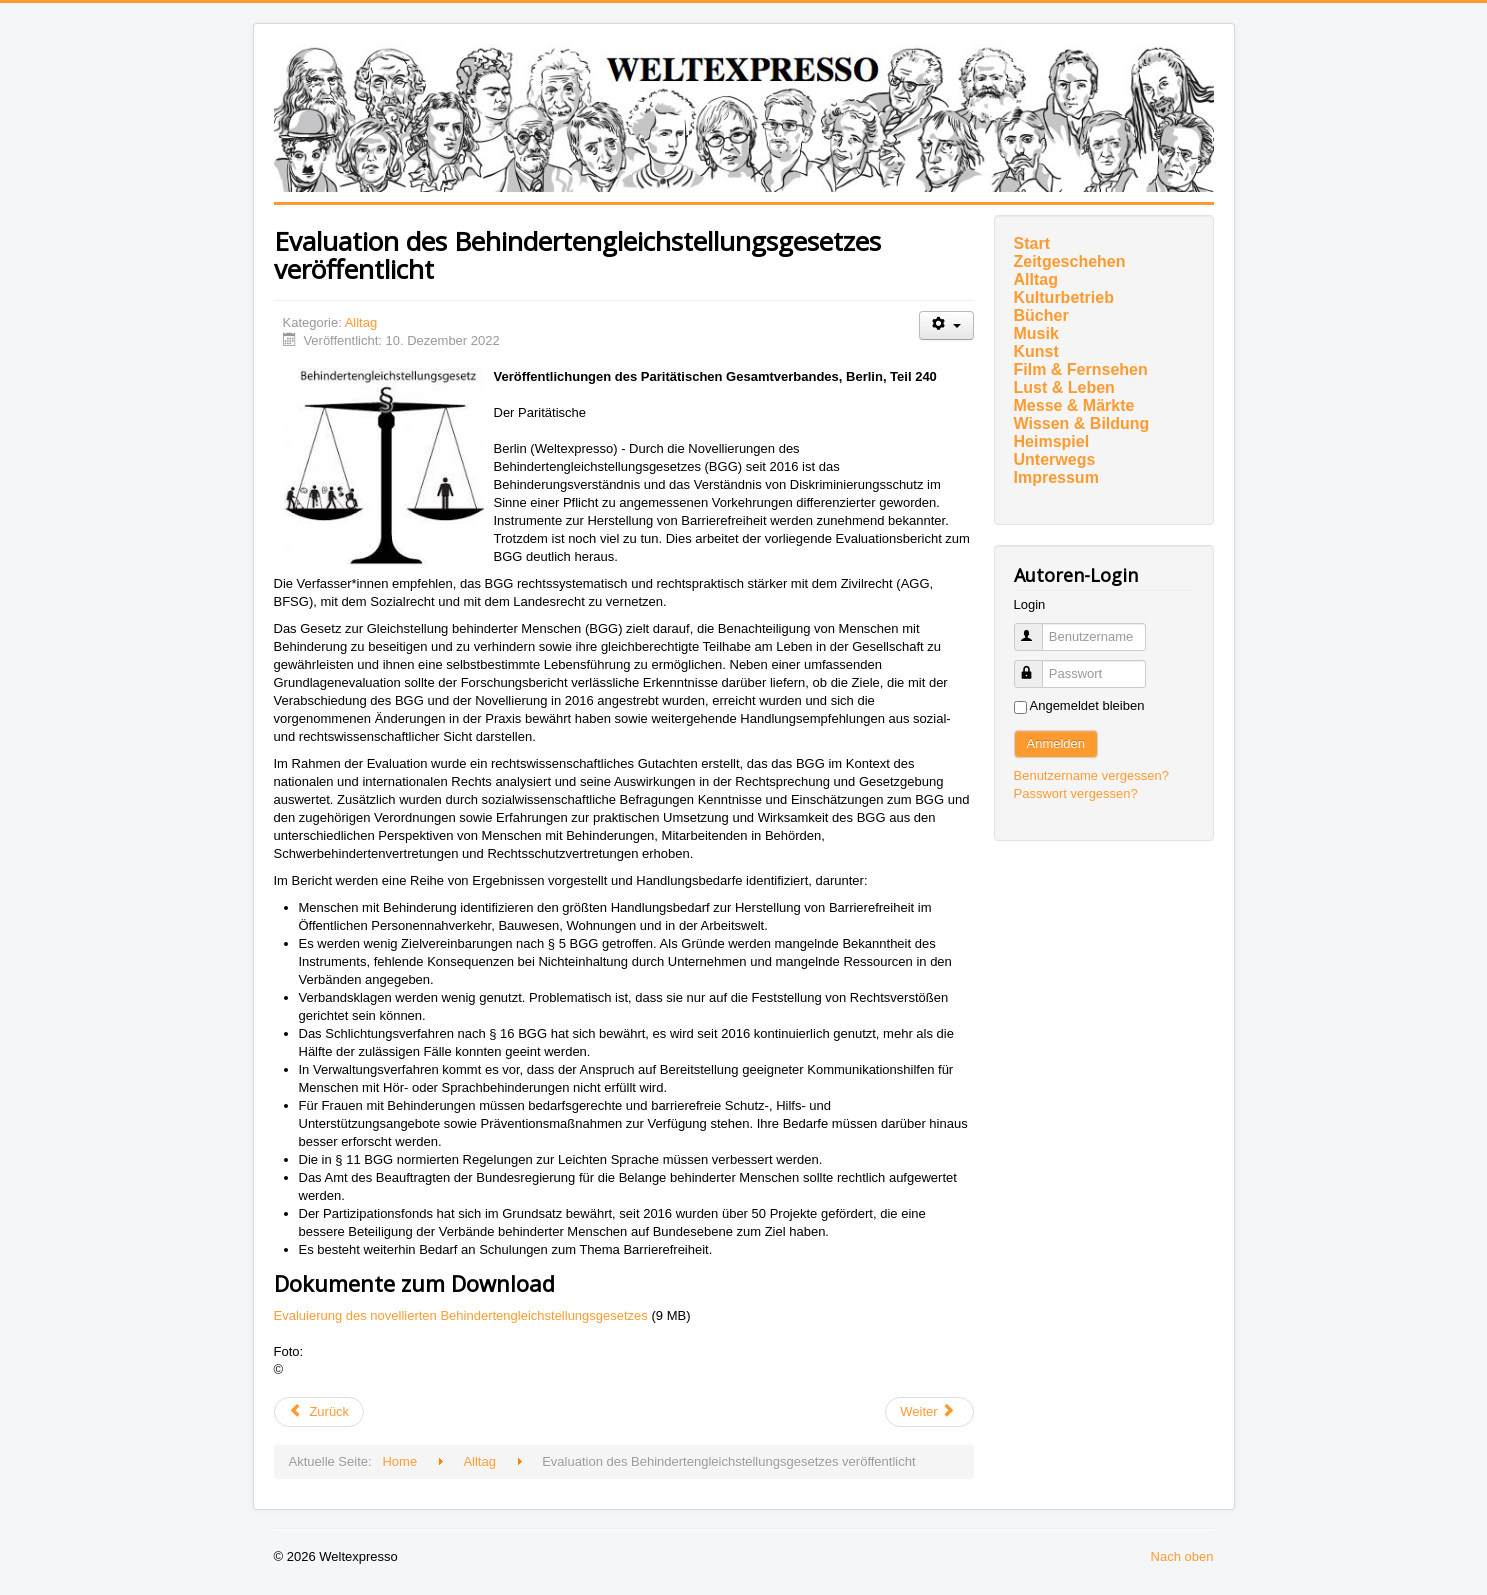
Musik (1036, 333)
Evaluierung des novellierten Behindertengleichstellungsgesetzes (463, 1315)
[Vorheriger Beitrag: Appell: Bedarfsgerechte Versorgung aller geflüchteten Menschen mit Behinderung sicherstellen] (319, 1412)
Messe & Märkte (1074, 405)
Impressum (1056, 477)
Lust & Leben (1064, 387)
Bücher (1041, 315)
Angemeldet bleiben (1087, 705)
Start (1032, 243)
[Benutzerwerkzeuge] (946, 325)
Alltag (361, 322)
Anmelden (1056, 743)
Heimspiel (1052, 441)
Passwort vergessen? (1076, 793)
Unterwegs (1055, 459)
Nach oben (1182, 1556)
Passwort (1037, 665)
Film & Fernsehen (1081, 369)
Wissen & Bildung (1082, 423)
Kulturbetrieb (1064, 297)
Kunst (1036, 351)
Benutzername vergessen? (1091, 775)
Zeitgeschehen (1070, 261)
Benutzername (1037, 628)
